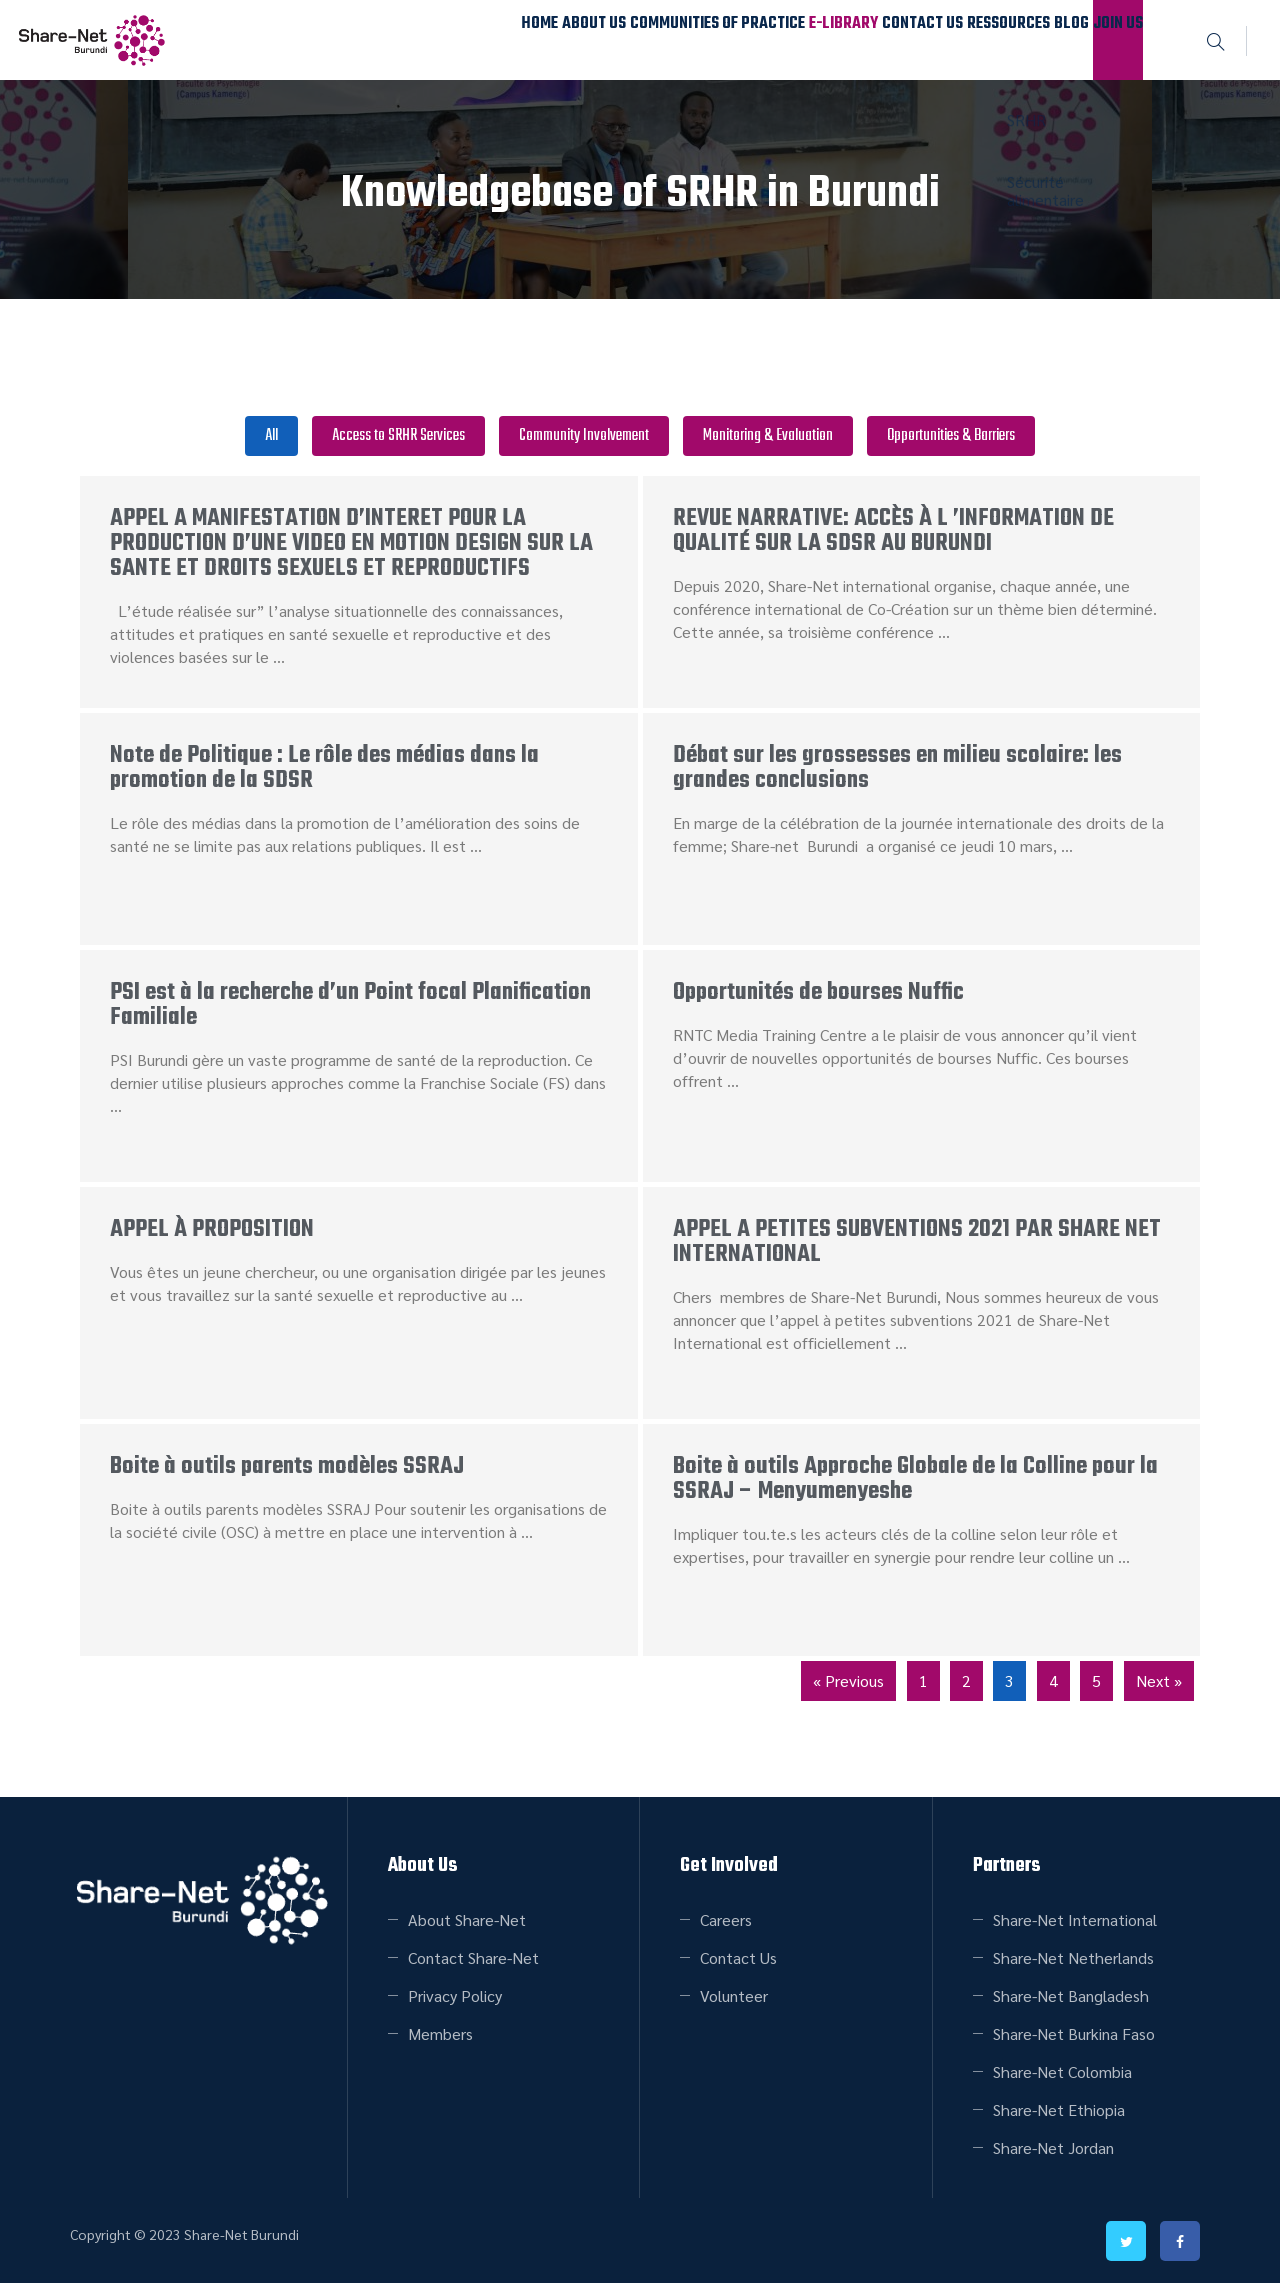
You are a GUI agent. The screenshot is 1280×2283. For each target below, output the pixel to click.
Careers (726, 1919)
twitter (1126, 2241)
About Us (423, 39)
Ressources (938, 39)
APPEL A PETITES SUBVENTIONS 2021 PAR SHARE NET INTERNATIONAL (917, 1242)
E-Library (720, 39)
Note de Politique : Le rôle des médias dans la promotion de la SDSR (324, 768)
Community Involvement (584, 436)
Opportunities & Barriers (951, 436)
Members (440, 2033)
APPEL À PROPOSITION (212, 1229)
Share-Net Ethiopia (1059, 2109)
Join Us (1103, 39)
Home (341, 39)
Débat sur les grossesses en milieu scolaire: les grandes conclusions (897, 768)
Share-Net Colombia (1062, 2071)
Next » (1159, 1680)
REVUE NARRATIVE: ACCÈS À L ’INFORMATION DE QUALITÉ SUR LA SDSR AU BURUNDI (893, 531)
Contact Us (825, 39)
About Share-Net (467, 1919)
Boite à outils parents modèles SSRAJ (287, 1466)
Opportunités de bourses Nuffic (818, 992)
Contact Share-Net (473, 1957)
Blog (1028, 39)
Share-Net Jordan (1053, 2147)
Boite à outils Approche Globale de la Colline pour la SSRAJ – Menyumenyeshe (915, 1479)
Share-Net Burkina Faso (1074, 2033)
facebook (1180, 2241)
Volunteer (734, 1995)
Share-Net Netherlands (1073, 1957)
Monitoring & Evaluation (768, 436)
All (271, 436)
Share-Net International (1075, 1919)
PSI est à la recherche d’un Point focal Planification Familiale (350, 1005)
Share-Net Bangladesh (1071, 1995)
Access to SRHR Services (398, 436)
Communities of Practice (570, 39)
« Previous (848, 1680)
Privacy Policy (455, 1995)
